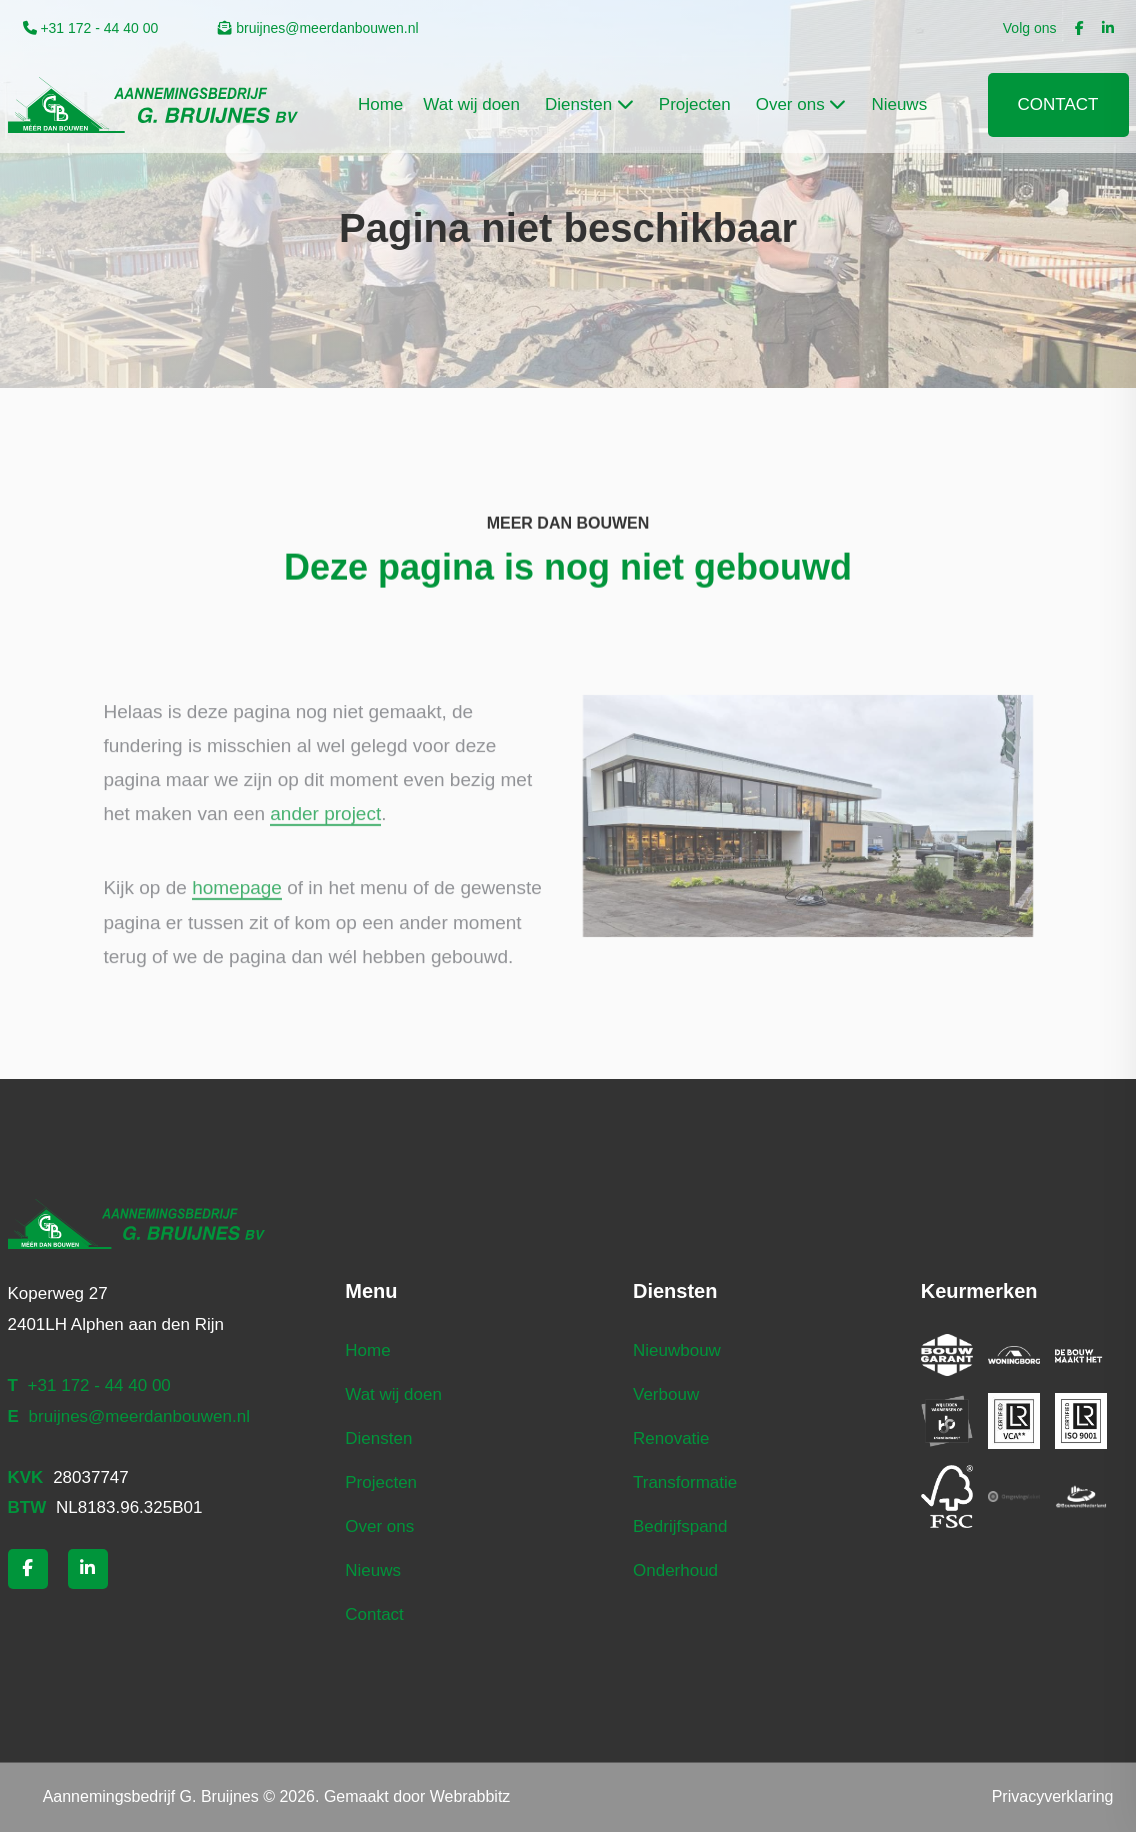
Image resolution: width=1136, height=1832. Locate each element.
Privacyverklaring (1053, 1796)
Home (367, 1350)
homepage (237, 918)
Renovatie (671, 1438)
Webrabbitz (470, 1796)
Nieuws (373, 1570)
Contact (1058, 104)
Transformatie (685, 1482)
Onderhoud (675, 1570)
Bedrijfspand (680, 1526)
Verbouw (666, 1394)
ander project (325, 844)
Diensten (378, 1438)
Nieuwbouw (677, 1350)
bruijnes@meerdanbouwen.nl (318, 28)
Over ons (379, 1526)
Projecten (381, 1482)
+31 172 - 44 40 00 (91, 28)
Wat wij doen (393, 1394)
